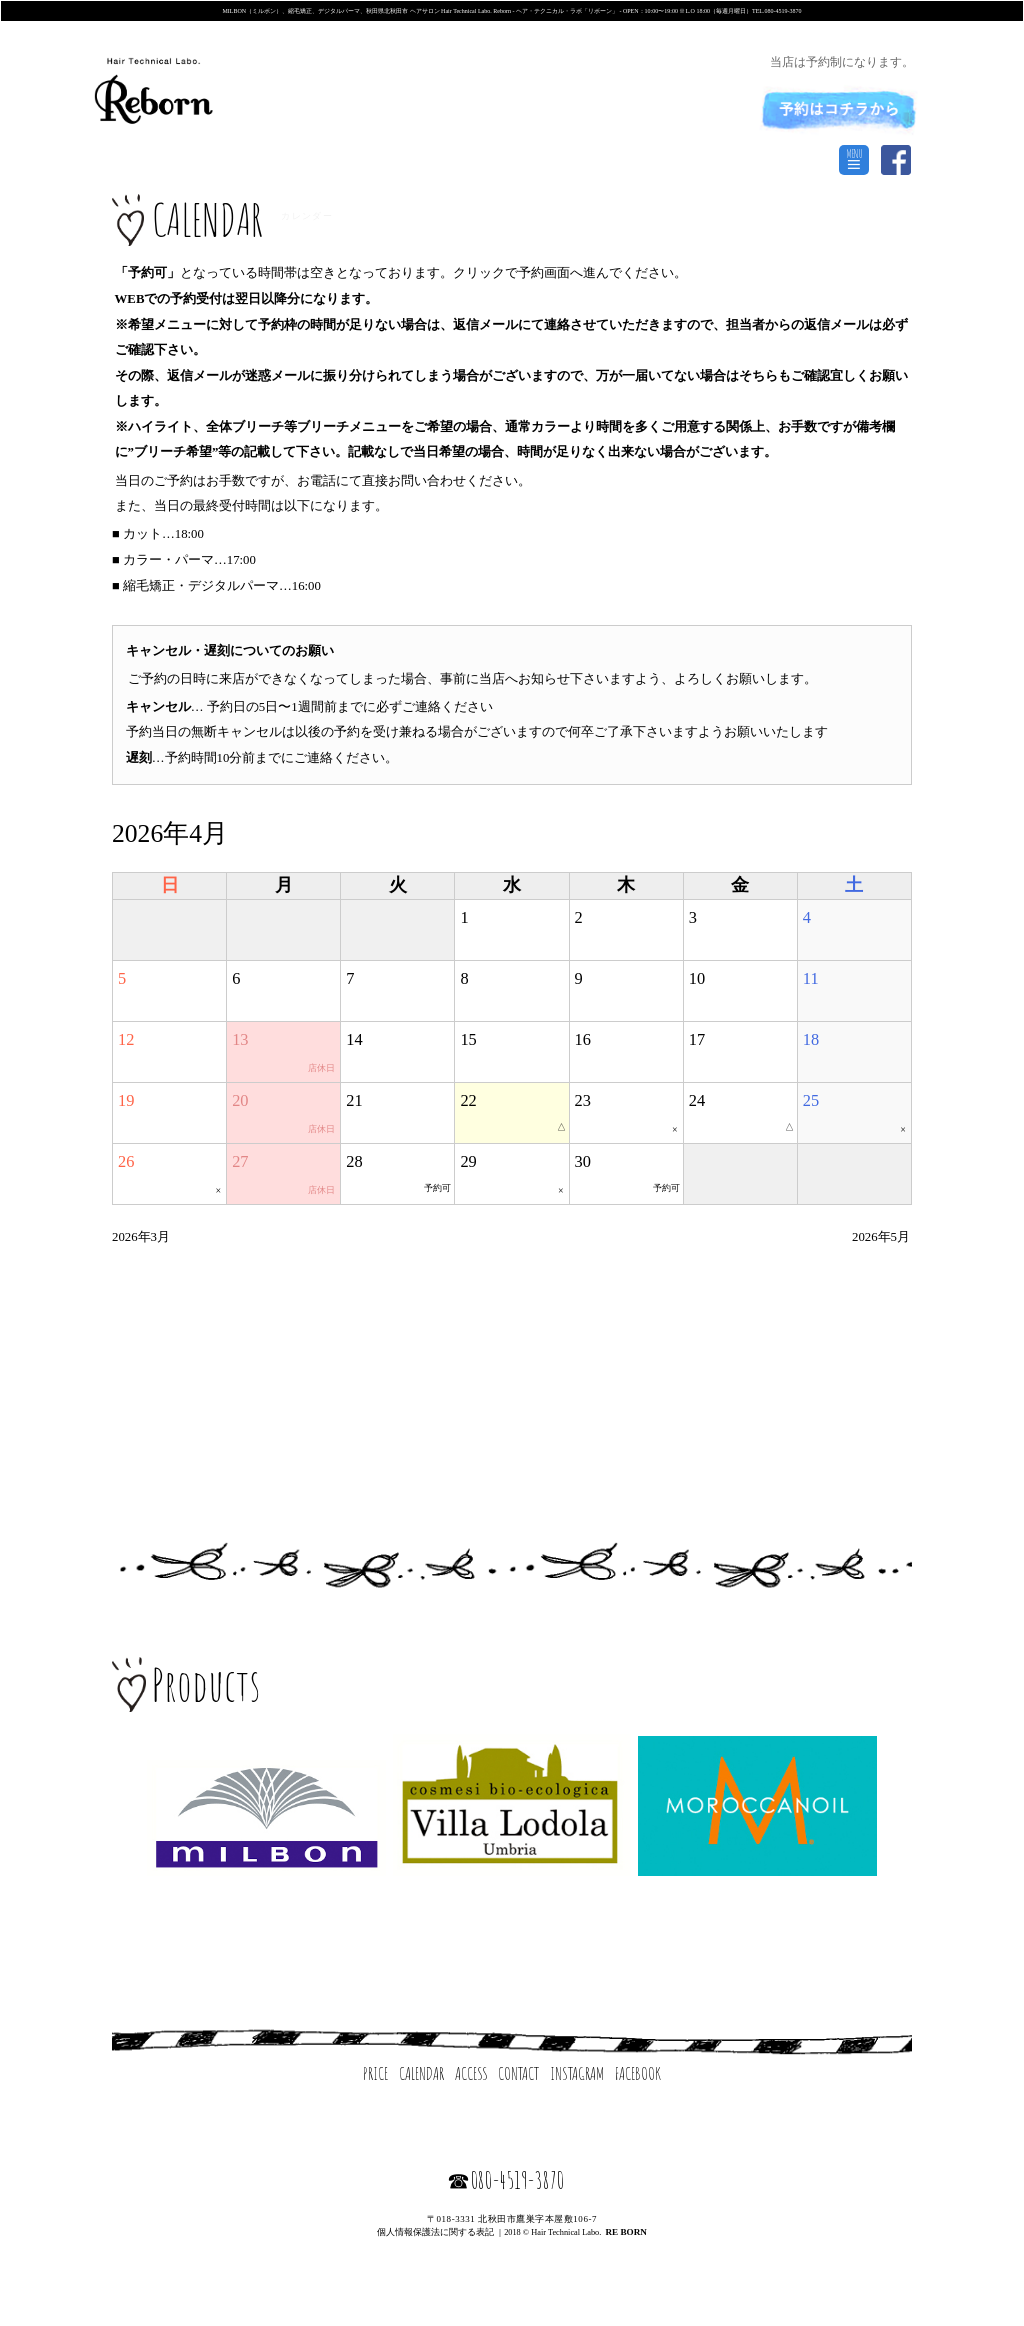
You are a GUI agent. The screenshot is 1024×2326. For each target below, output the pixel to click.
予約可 (437, 1188)
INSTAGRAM (577, 2073)
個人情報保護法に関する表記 (435, 2232)
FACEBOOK (638, 2073)
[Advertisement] (512, 1372)
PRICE (375, 2073)
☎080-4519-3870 (506, 2180)
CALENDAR (421, 2073)
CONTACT (518, 2073)
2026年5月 (881, 1237)
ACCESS (471, 2073)
